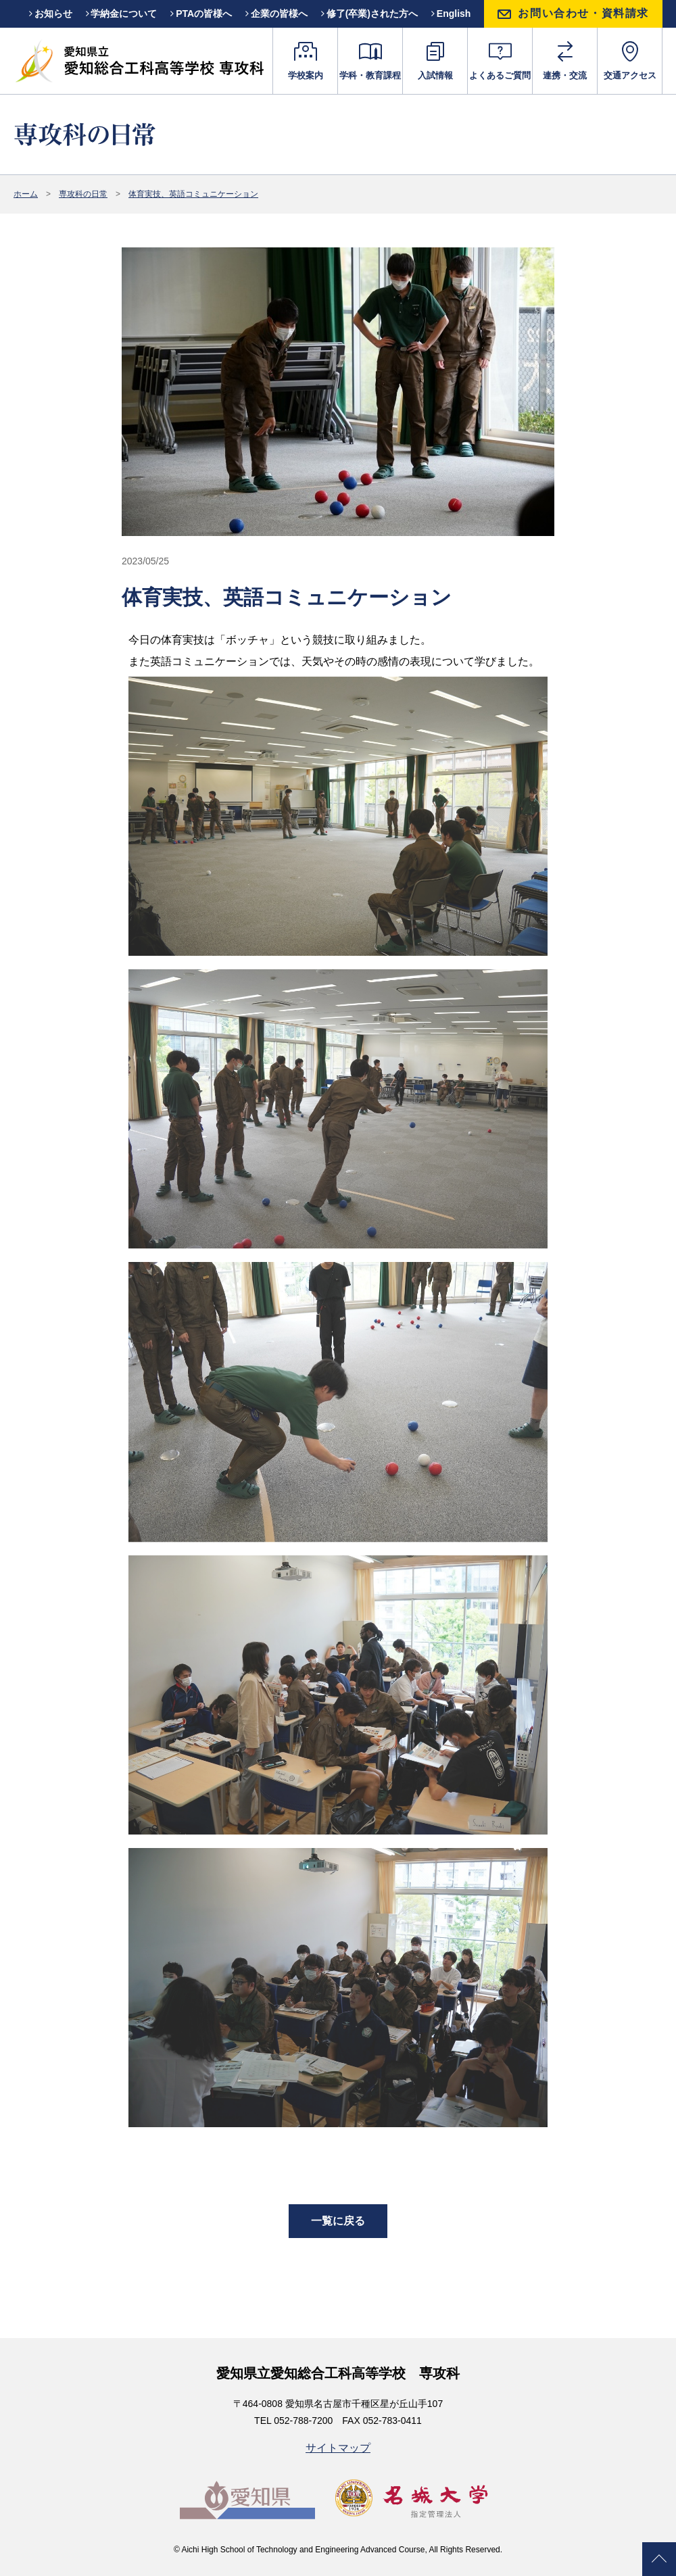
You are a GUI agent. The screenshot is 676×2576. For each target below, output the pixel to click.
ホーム (26, 194)
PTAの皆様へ (201, 13)
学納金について (122, 13)
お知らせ (50, 13)
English (450, 13)
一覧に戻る (338, 2221)
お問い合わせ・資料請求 (583, 13)
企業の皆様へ (276, 13)
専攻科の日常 (83, 194)
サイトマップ (338, 2448)
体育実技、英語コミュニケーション (193, 194)
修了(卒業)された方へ (369, 13)
